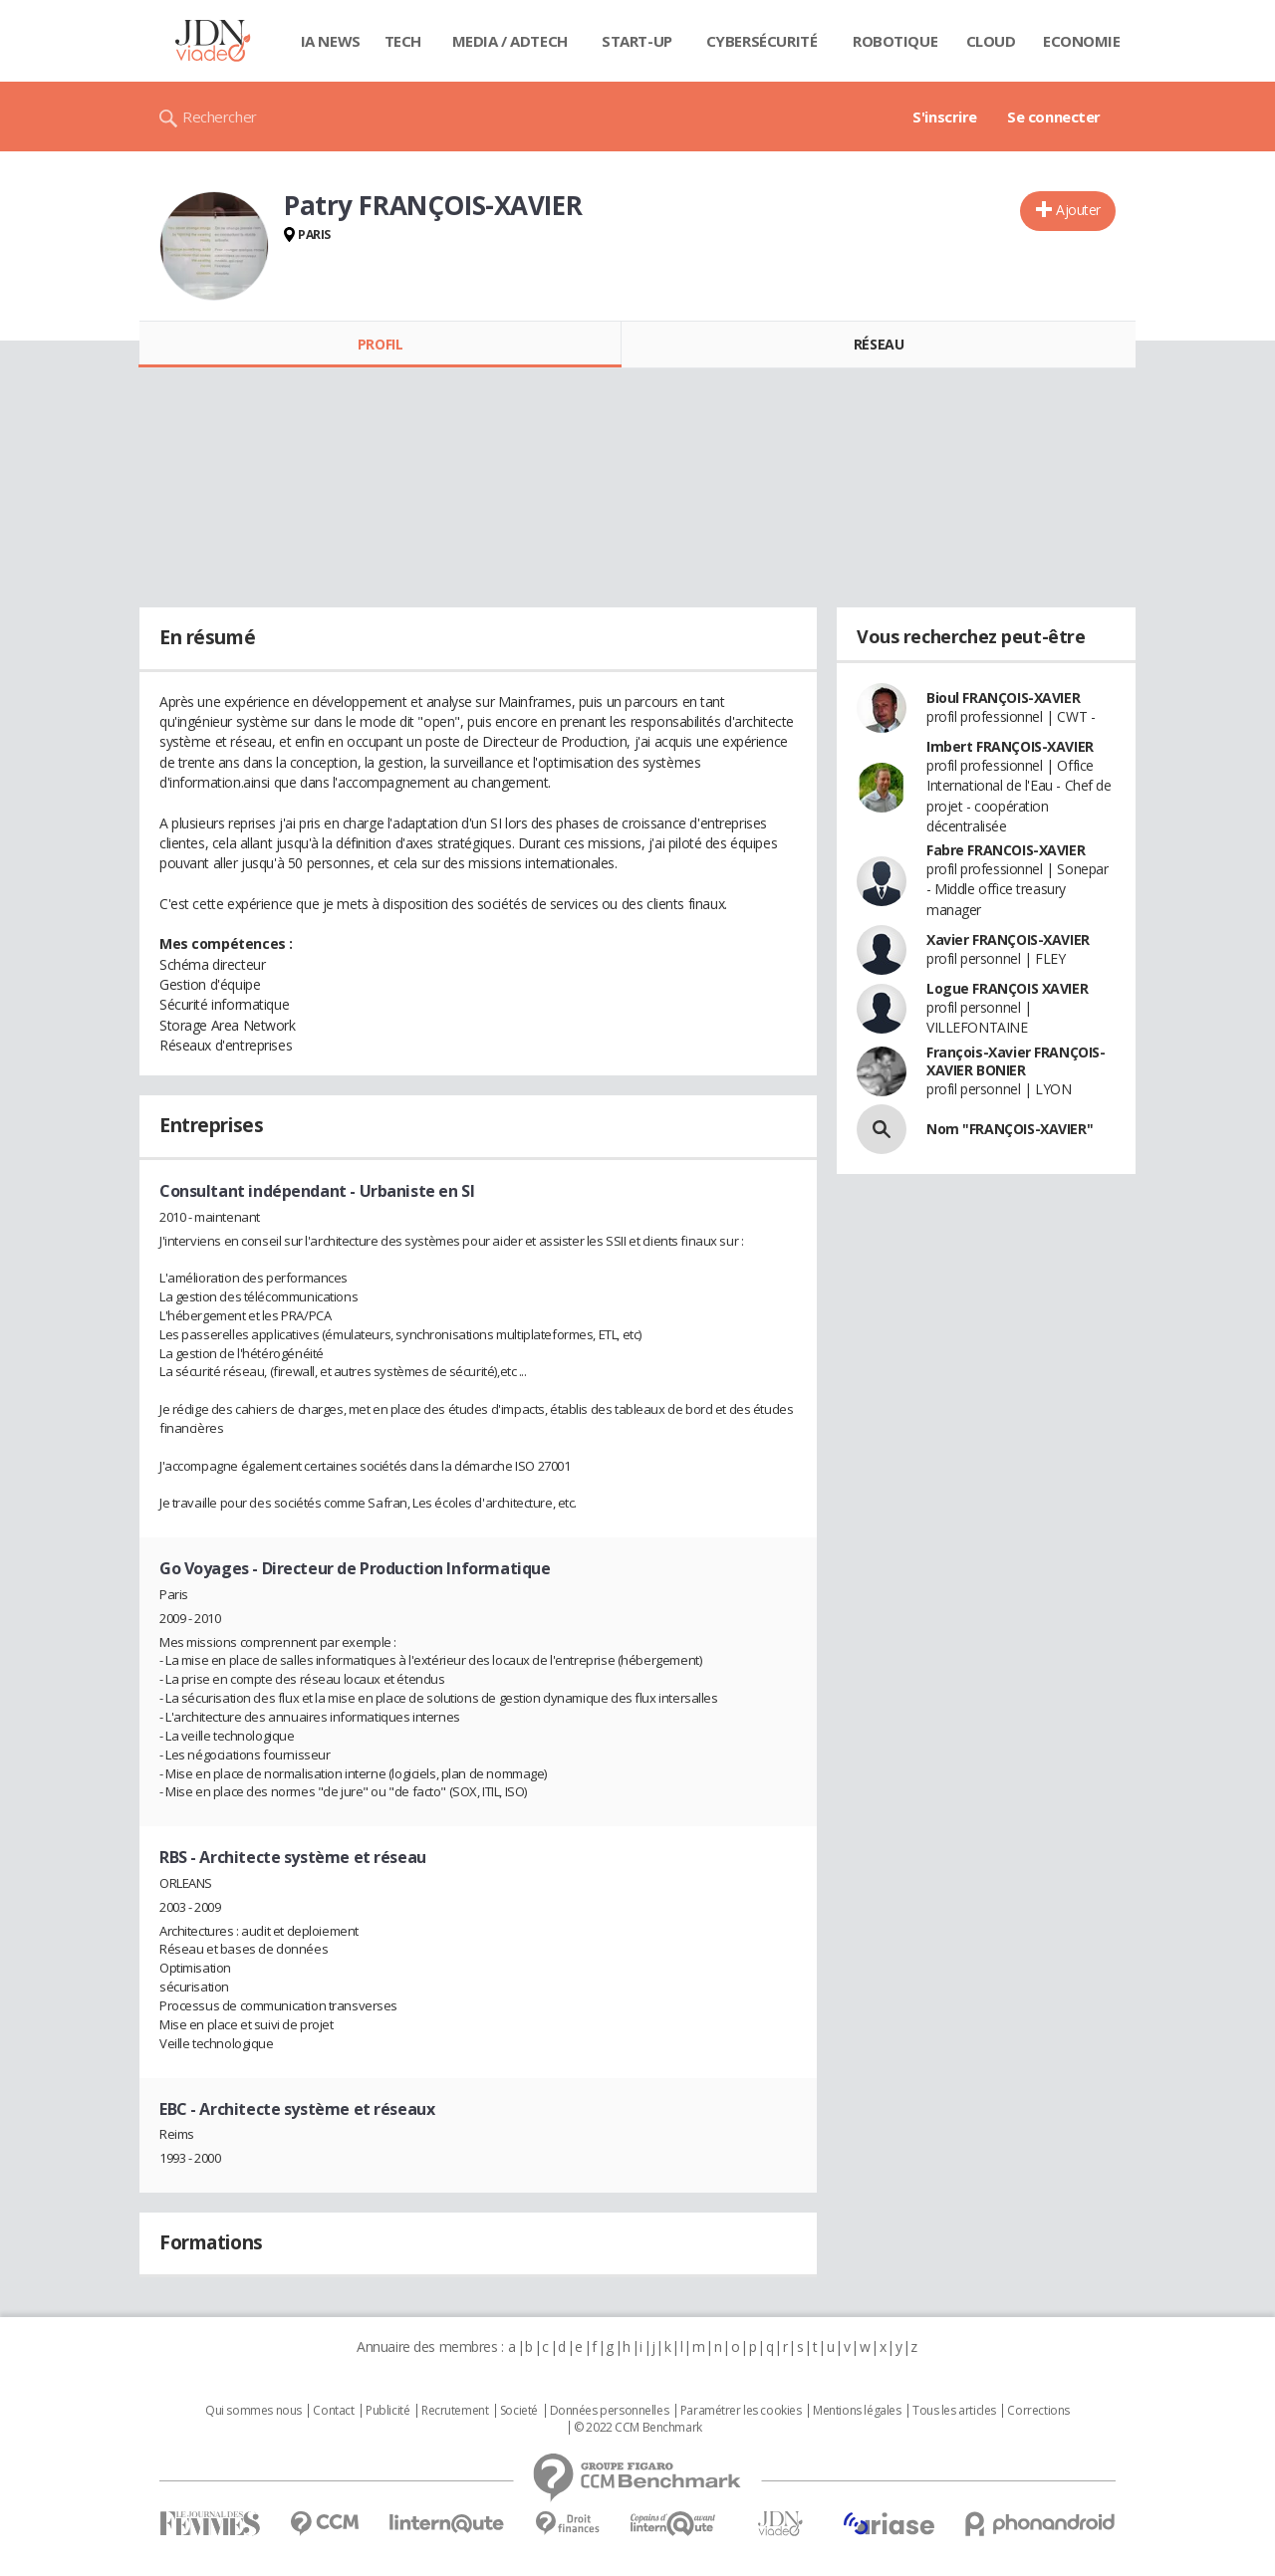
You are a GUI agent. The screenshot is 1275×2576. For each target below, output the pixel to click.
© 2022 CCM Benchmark (638, 2428)
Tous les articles (954, 2411)
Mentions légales (856, 2411)
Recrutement (454, 2411)
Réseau (878, 344)
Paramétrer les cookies (741, 2411)
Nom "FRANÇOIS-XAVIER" (1009, 1128)
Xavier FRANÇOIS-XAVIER (1008, 939)
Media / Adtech (510, 41)
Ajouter (1078, 209)
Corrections (1038, 2411)
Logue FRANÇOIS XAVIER (1007, 988)
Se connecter (1054, 116)
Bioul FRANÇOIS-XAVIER (1003, 697)
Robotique (895, 41)
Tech (402, 41)
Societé (519, 2411)
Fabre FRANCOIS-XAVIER (1005, 849)
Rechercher (219, 116)
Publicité (387, 2411)
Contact (333, 2411)
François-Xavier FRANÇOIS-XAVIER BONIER (1016, 1061)
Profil (380, 344)
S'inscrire (944, 116)
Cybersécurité (762, 41)
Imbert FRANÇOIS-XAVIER (1010, 746)
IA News (331, 41)
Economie (1082, 41)
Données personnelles (609, 2411)
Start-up (637, 41)
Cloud (991, 41)
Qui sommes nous (253, 2411)
